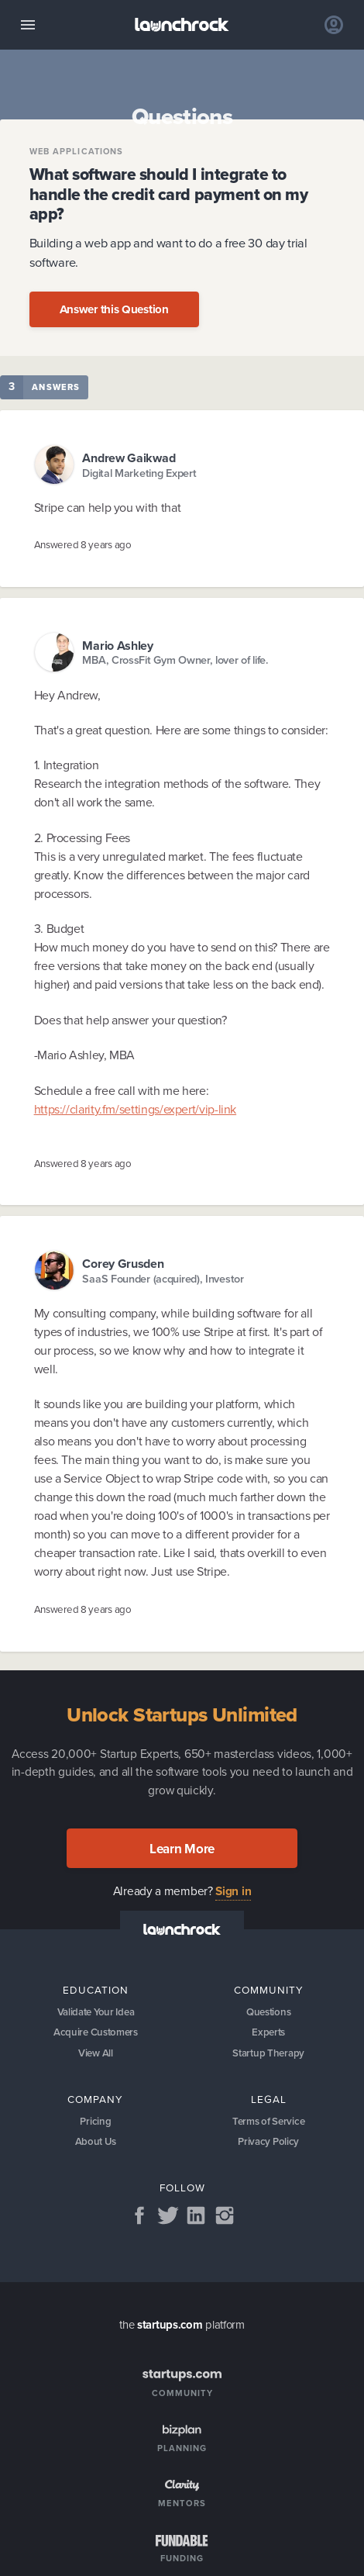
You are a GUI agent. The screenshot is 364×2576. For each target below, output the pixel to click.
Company (95, 2099)
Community (269, 1990)
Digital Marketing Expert (139, 473)
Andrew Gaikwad (128, 458)
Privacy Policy (268, 2142)
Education (96, 1990)
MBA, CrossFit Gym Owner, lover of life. (175, 660)
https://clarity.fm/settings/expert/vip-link (135, 1109)
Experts (268, 2032)
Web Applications (76, 151)
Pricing (95, 2121)
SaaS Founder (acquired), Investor (162, 1279)
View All (95, 2053)
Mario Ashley (117, 645)
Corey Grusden (122, 1263)
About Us (96, 2142)
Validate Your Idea (96, 2012)
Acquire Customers (95, 2032)
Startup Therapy (268, 2053)
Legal (269, 2099)
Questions (268, 2012)
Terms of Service (268, 2121)
